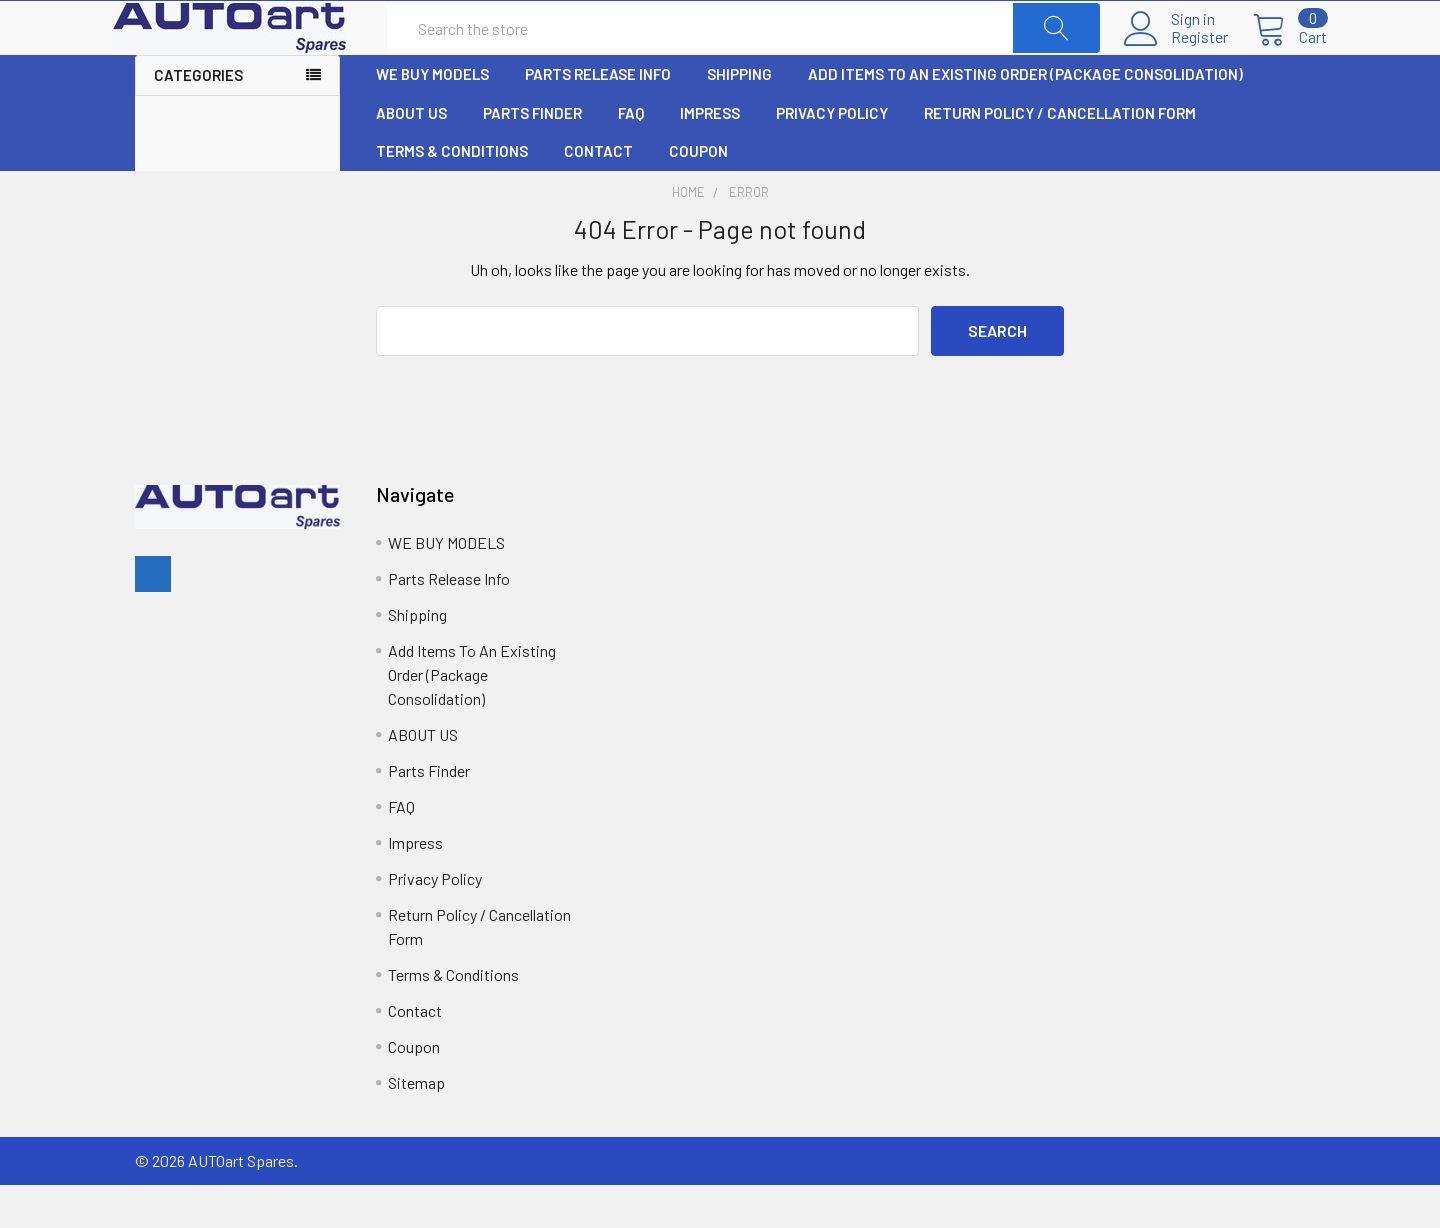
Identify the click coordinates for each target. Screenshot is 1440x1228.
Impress (710, 157)
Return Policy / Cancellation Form (1060, 157)
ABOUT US (411, 157)
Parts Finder (532, 157)
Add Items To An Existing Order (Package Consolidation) (1025, 118)
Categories (198, 119)
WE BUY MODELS (432, 118)
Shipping (739, 118)
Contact (598, 195)
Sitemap (416, 1125)
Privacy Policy (832, 157)
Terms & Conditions (452, 195)
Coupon (698, 195)
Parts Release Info (598, 118)
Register (1177, 59)
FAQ (631, 157)
